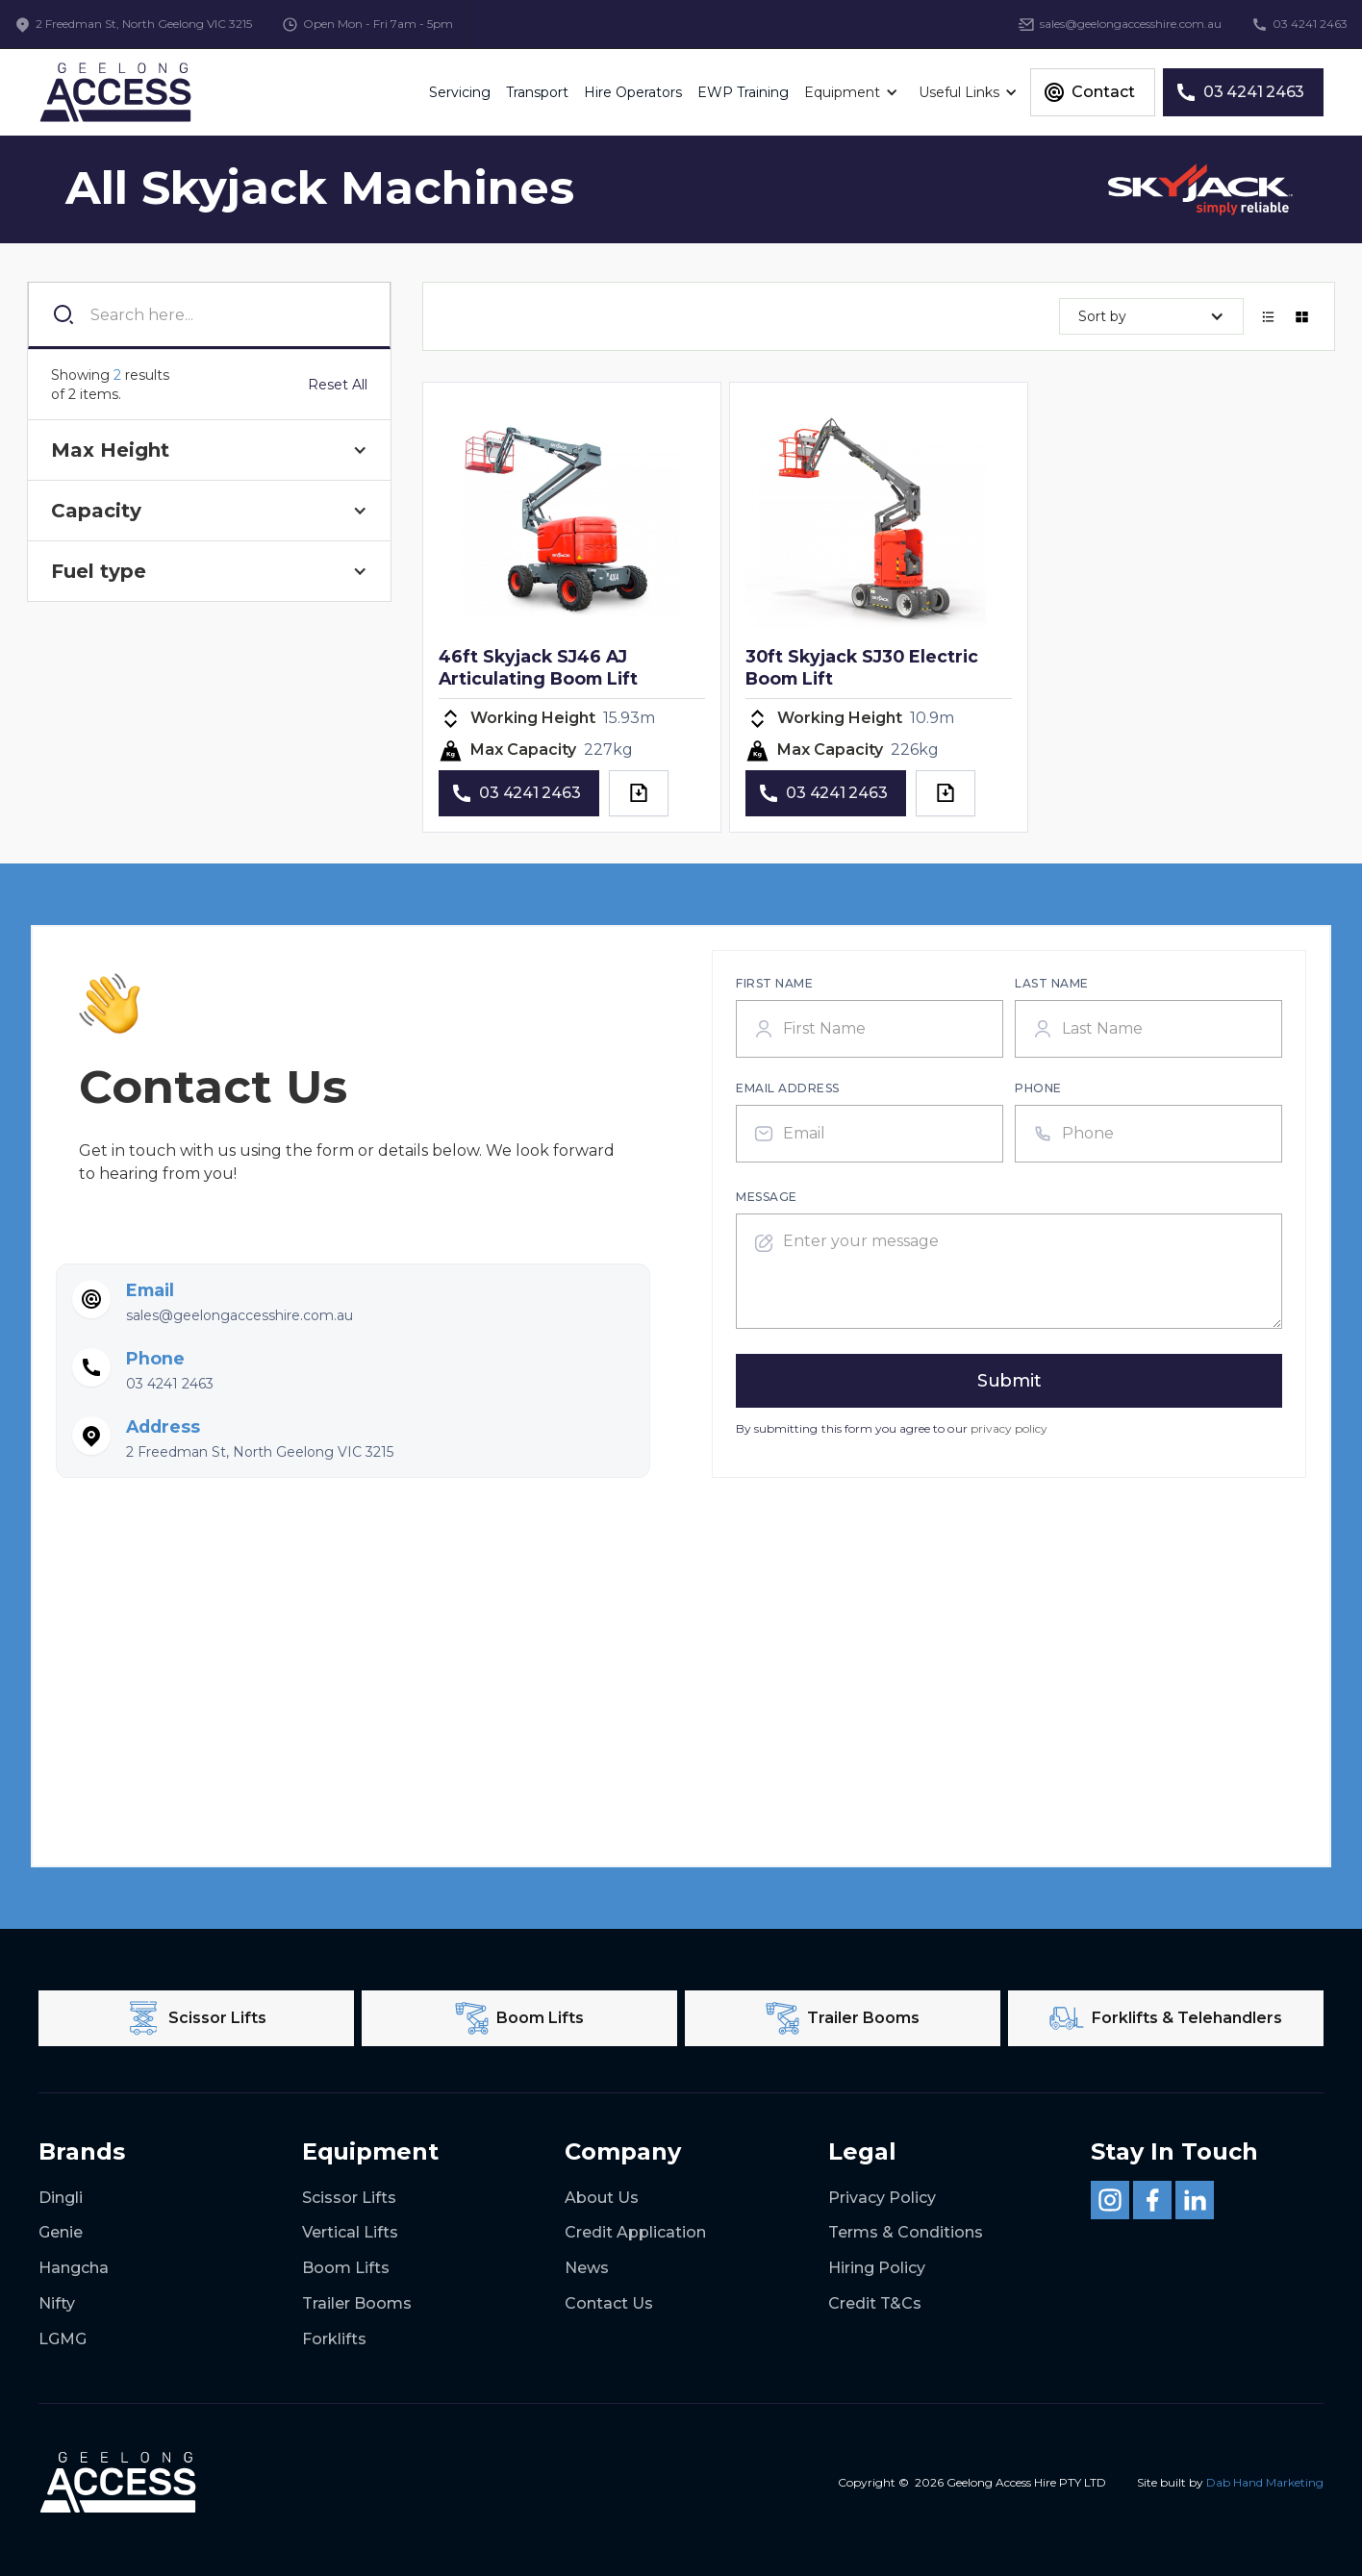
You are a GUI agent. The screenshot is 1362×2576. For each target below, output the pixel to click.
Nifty (56, 2303)
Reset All (337, 384)
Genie (60, 2232)
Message (766, 1196)
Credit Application (635, 2232)
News (587, 2268)
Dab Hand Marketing (1265, 2482)
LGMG (62, 2339)
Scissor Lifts (349, 2197)
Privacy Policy (882, 2197)
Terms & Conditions (905, 2232)
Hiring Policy (876, 2268)
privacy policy (1009, 1428)
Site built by (1230, 2482)
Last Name (1052, 983)
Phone (1038, 1088)
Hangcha (73, 2268)
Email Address (788, 1088)
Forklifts (334, 2339)
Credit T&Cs (874, 2303)
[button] (853, 92)
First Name (774, 983)
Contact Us (609, 2303)
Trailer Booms (357, 2303)
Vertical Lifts (350, 2232)
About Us (602, 2197)
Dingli (60, 2197)
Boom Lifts (346, 2268)
